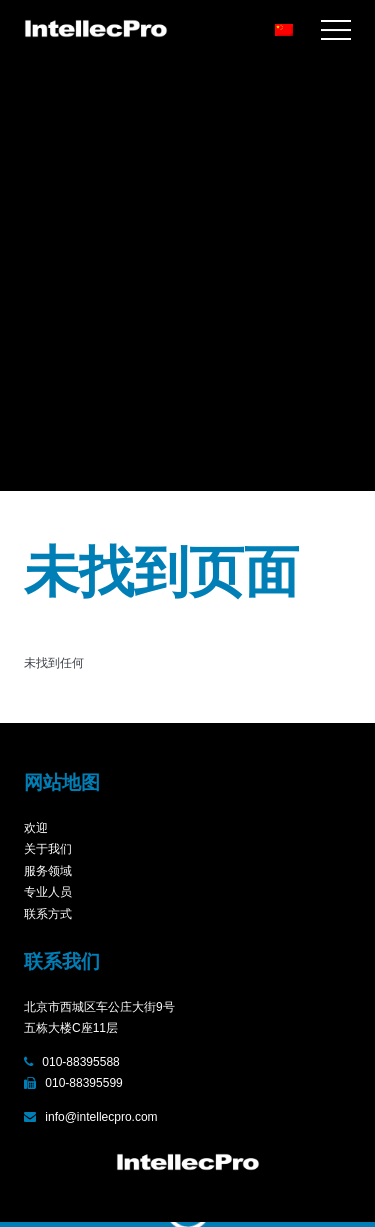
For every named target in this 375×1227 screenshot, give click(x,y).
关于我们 (48, 849)
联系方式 (48, 914)
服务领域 (48, 871)
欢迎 (36, 828)
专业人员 (48, 892)
